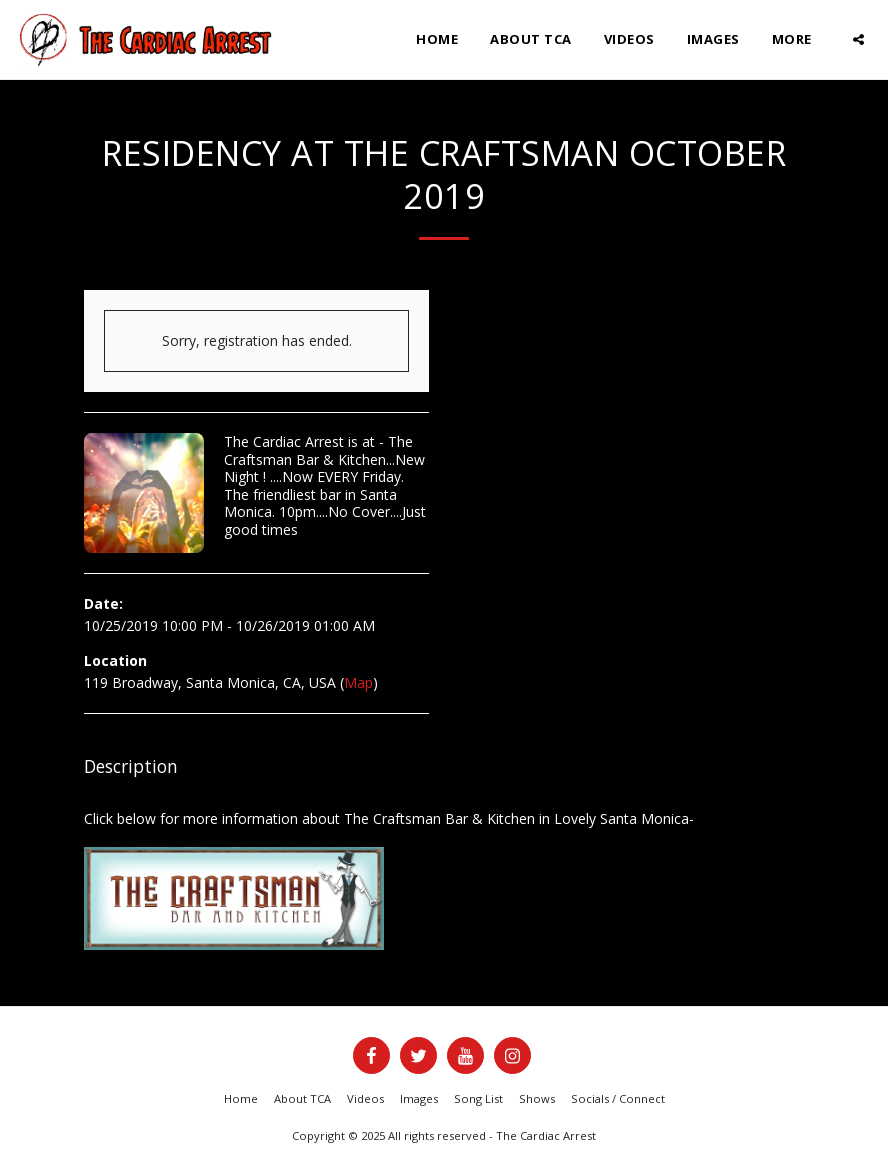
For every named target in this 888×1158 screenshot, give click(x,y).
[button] (858, 39)
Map (358, 682)
